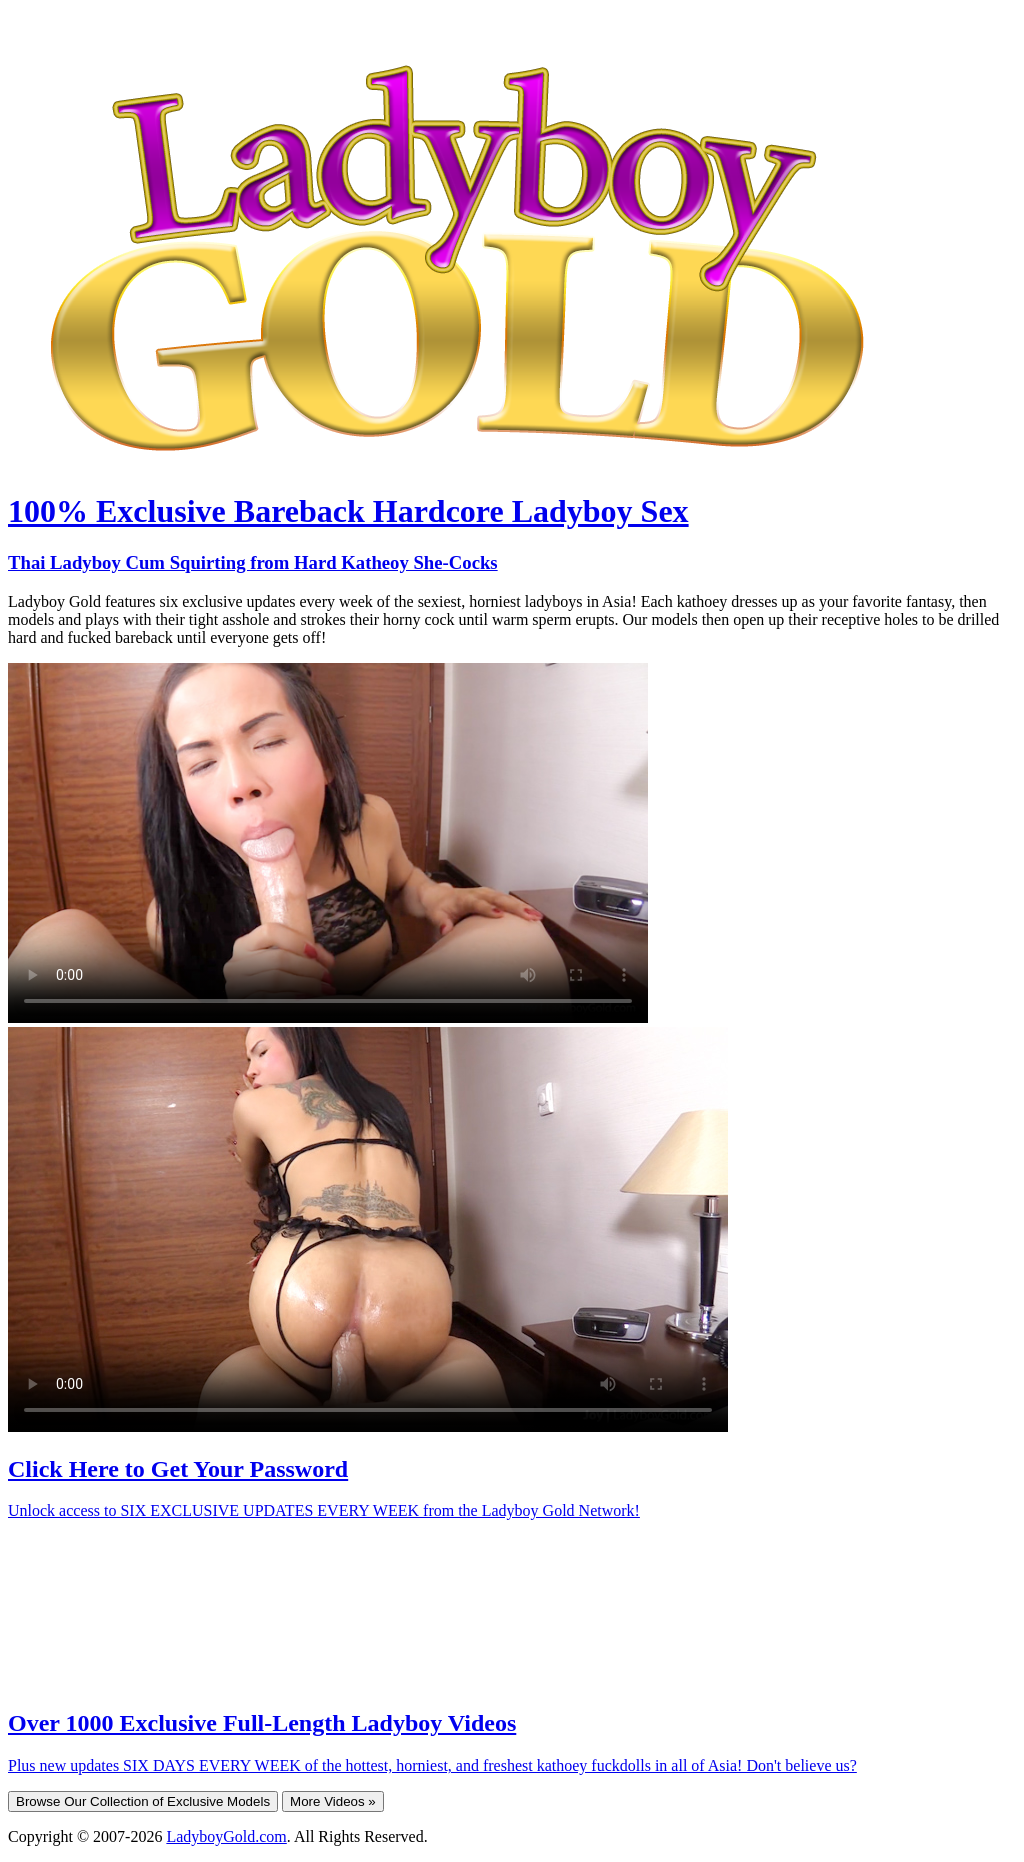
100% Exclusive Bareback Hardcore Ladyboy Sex (348, 511)
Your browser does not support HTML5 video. (328, 843)
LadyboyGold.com (226, 1836)
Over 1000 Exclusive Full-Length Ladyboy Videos (262, 1723)
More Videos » (333, 1801)
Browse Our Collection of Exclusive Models (143, 1801)
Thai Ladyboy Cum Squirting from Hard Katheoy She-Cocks (253, 562)
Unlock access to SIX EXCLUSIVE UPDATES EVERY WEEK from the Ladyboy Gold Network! (324, 1510)
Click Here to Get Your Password (178, 1469)
